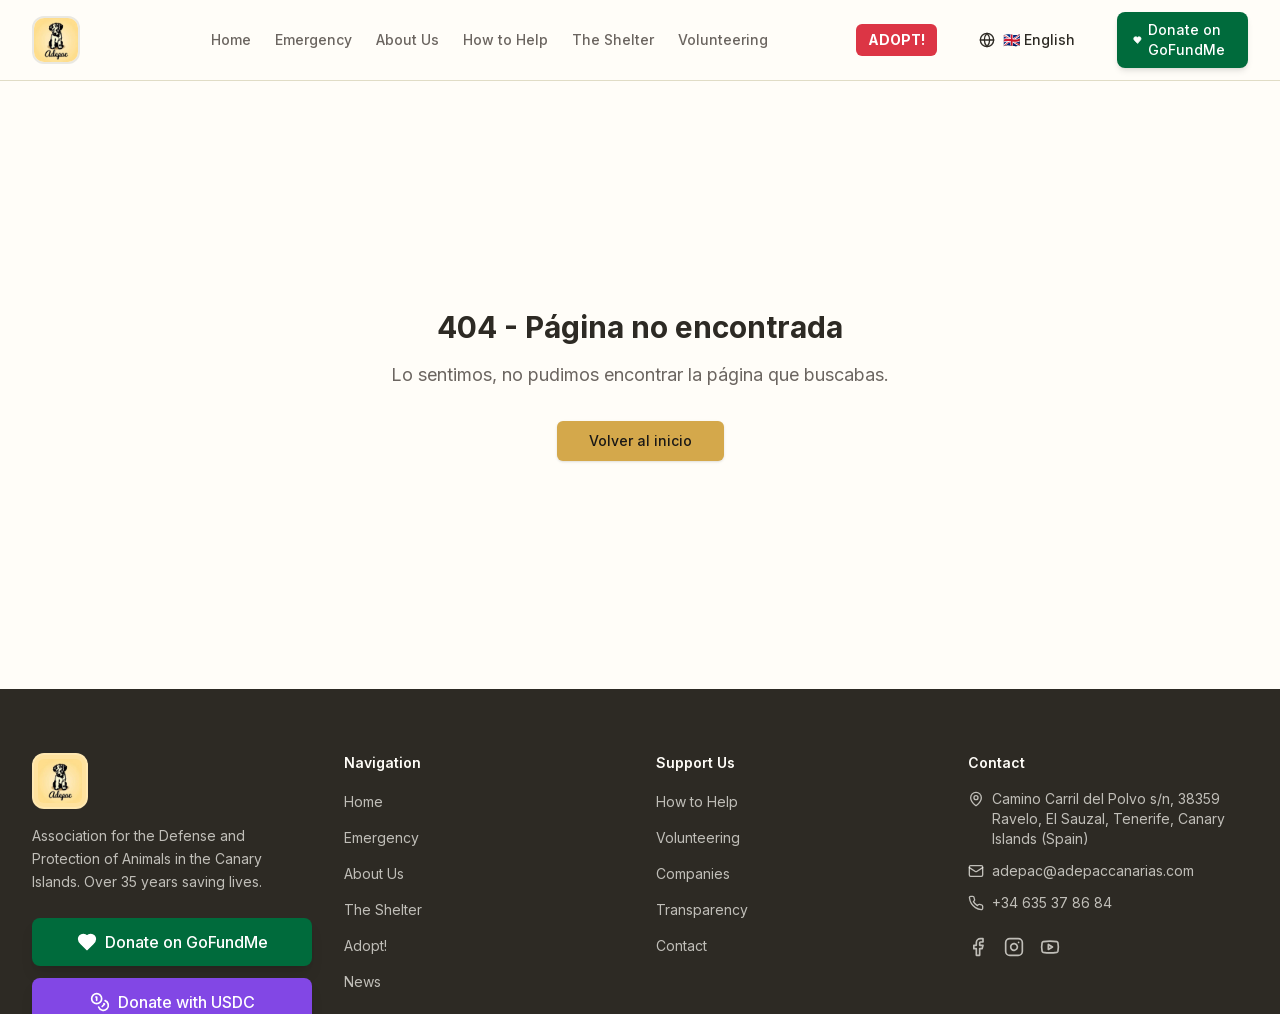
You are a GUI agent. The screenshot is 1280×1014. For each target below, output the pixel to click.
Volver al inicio (640, 440)
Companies (693, 873)
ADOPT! (896, 39)
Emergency (313, 39)
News (362, 981)
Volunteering (723, 39)
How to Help (505, 39)
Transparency (702, 909)
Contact (681, 945)
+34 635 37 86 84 (1052, 902)
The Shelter (613, 39)
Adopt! (365, 945)
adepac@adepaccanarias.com (1093, 870)
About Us (407, 39)
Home (231, 39)
